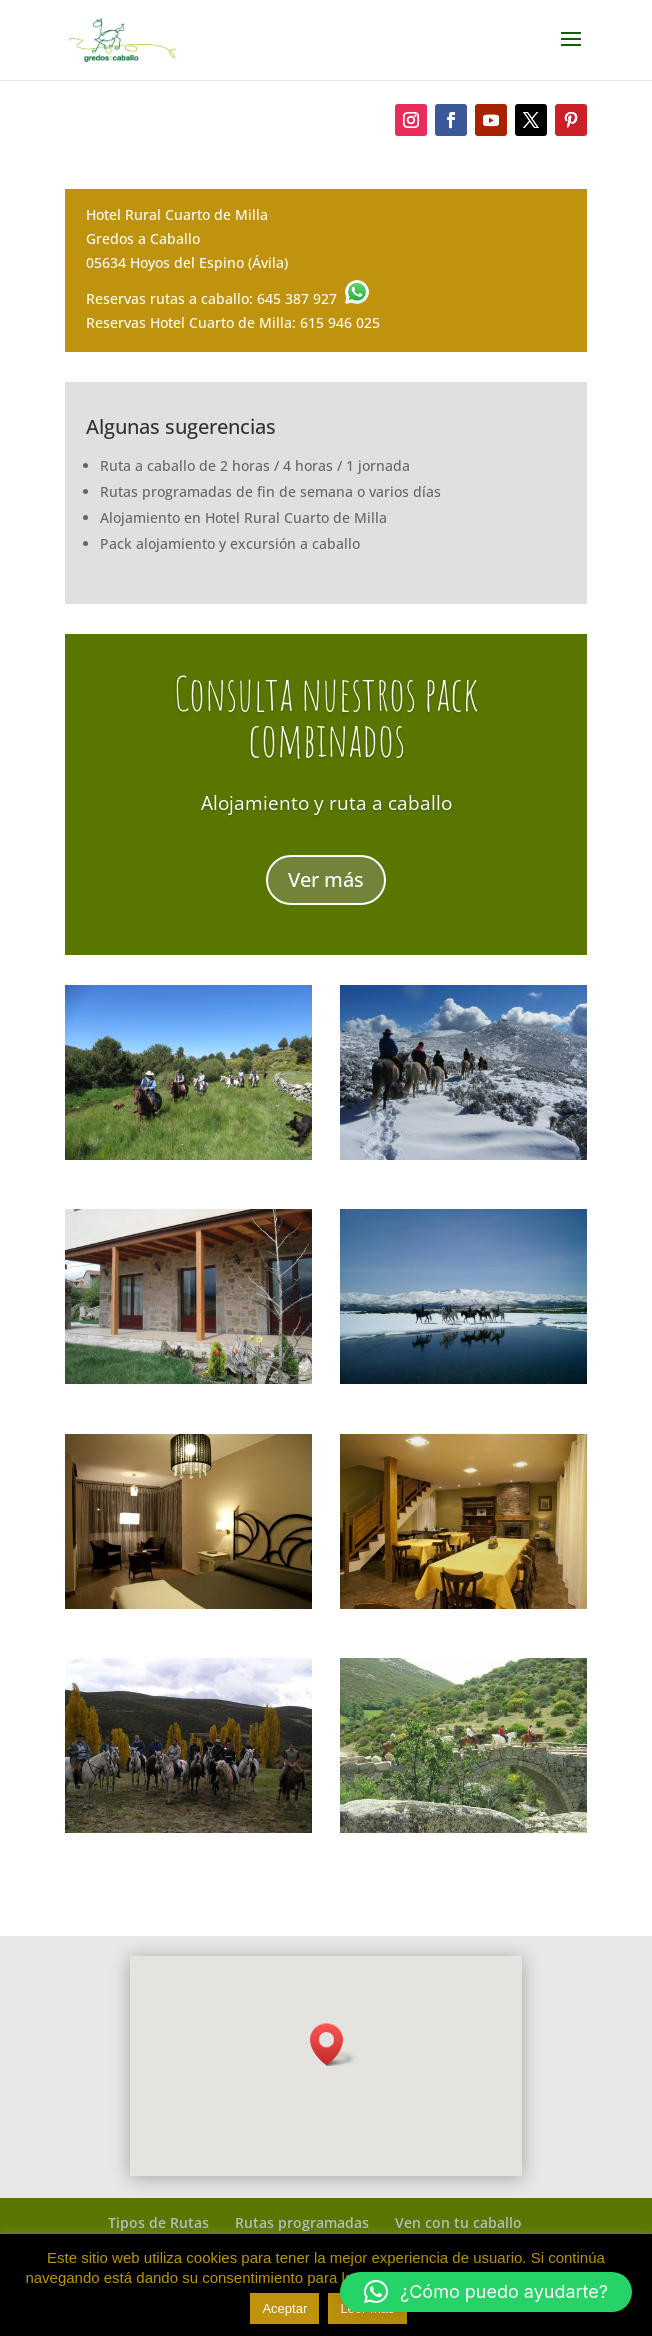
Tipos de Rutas (158, 2222)
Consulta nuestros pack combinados (326, 719)
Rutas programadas (302, 2222)
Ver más (326, 882)
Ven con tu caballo (458, 2222)
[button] (486, 2292)
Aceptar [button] (284, 2308)
